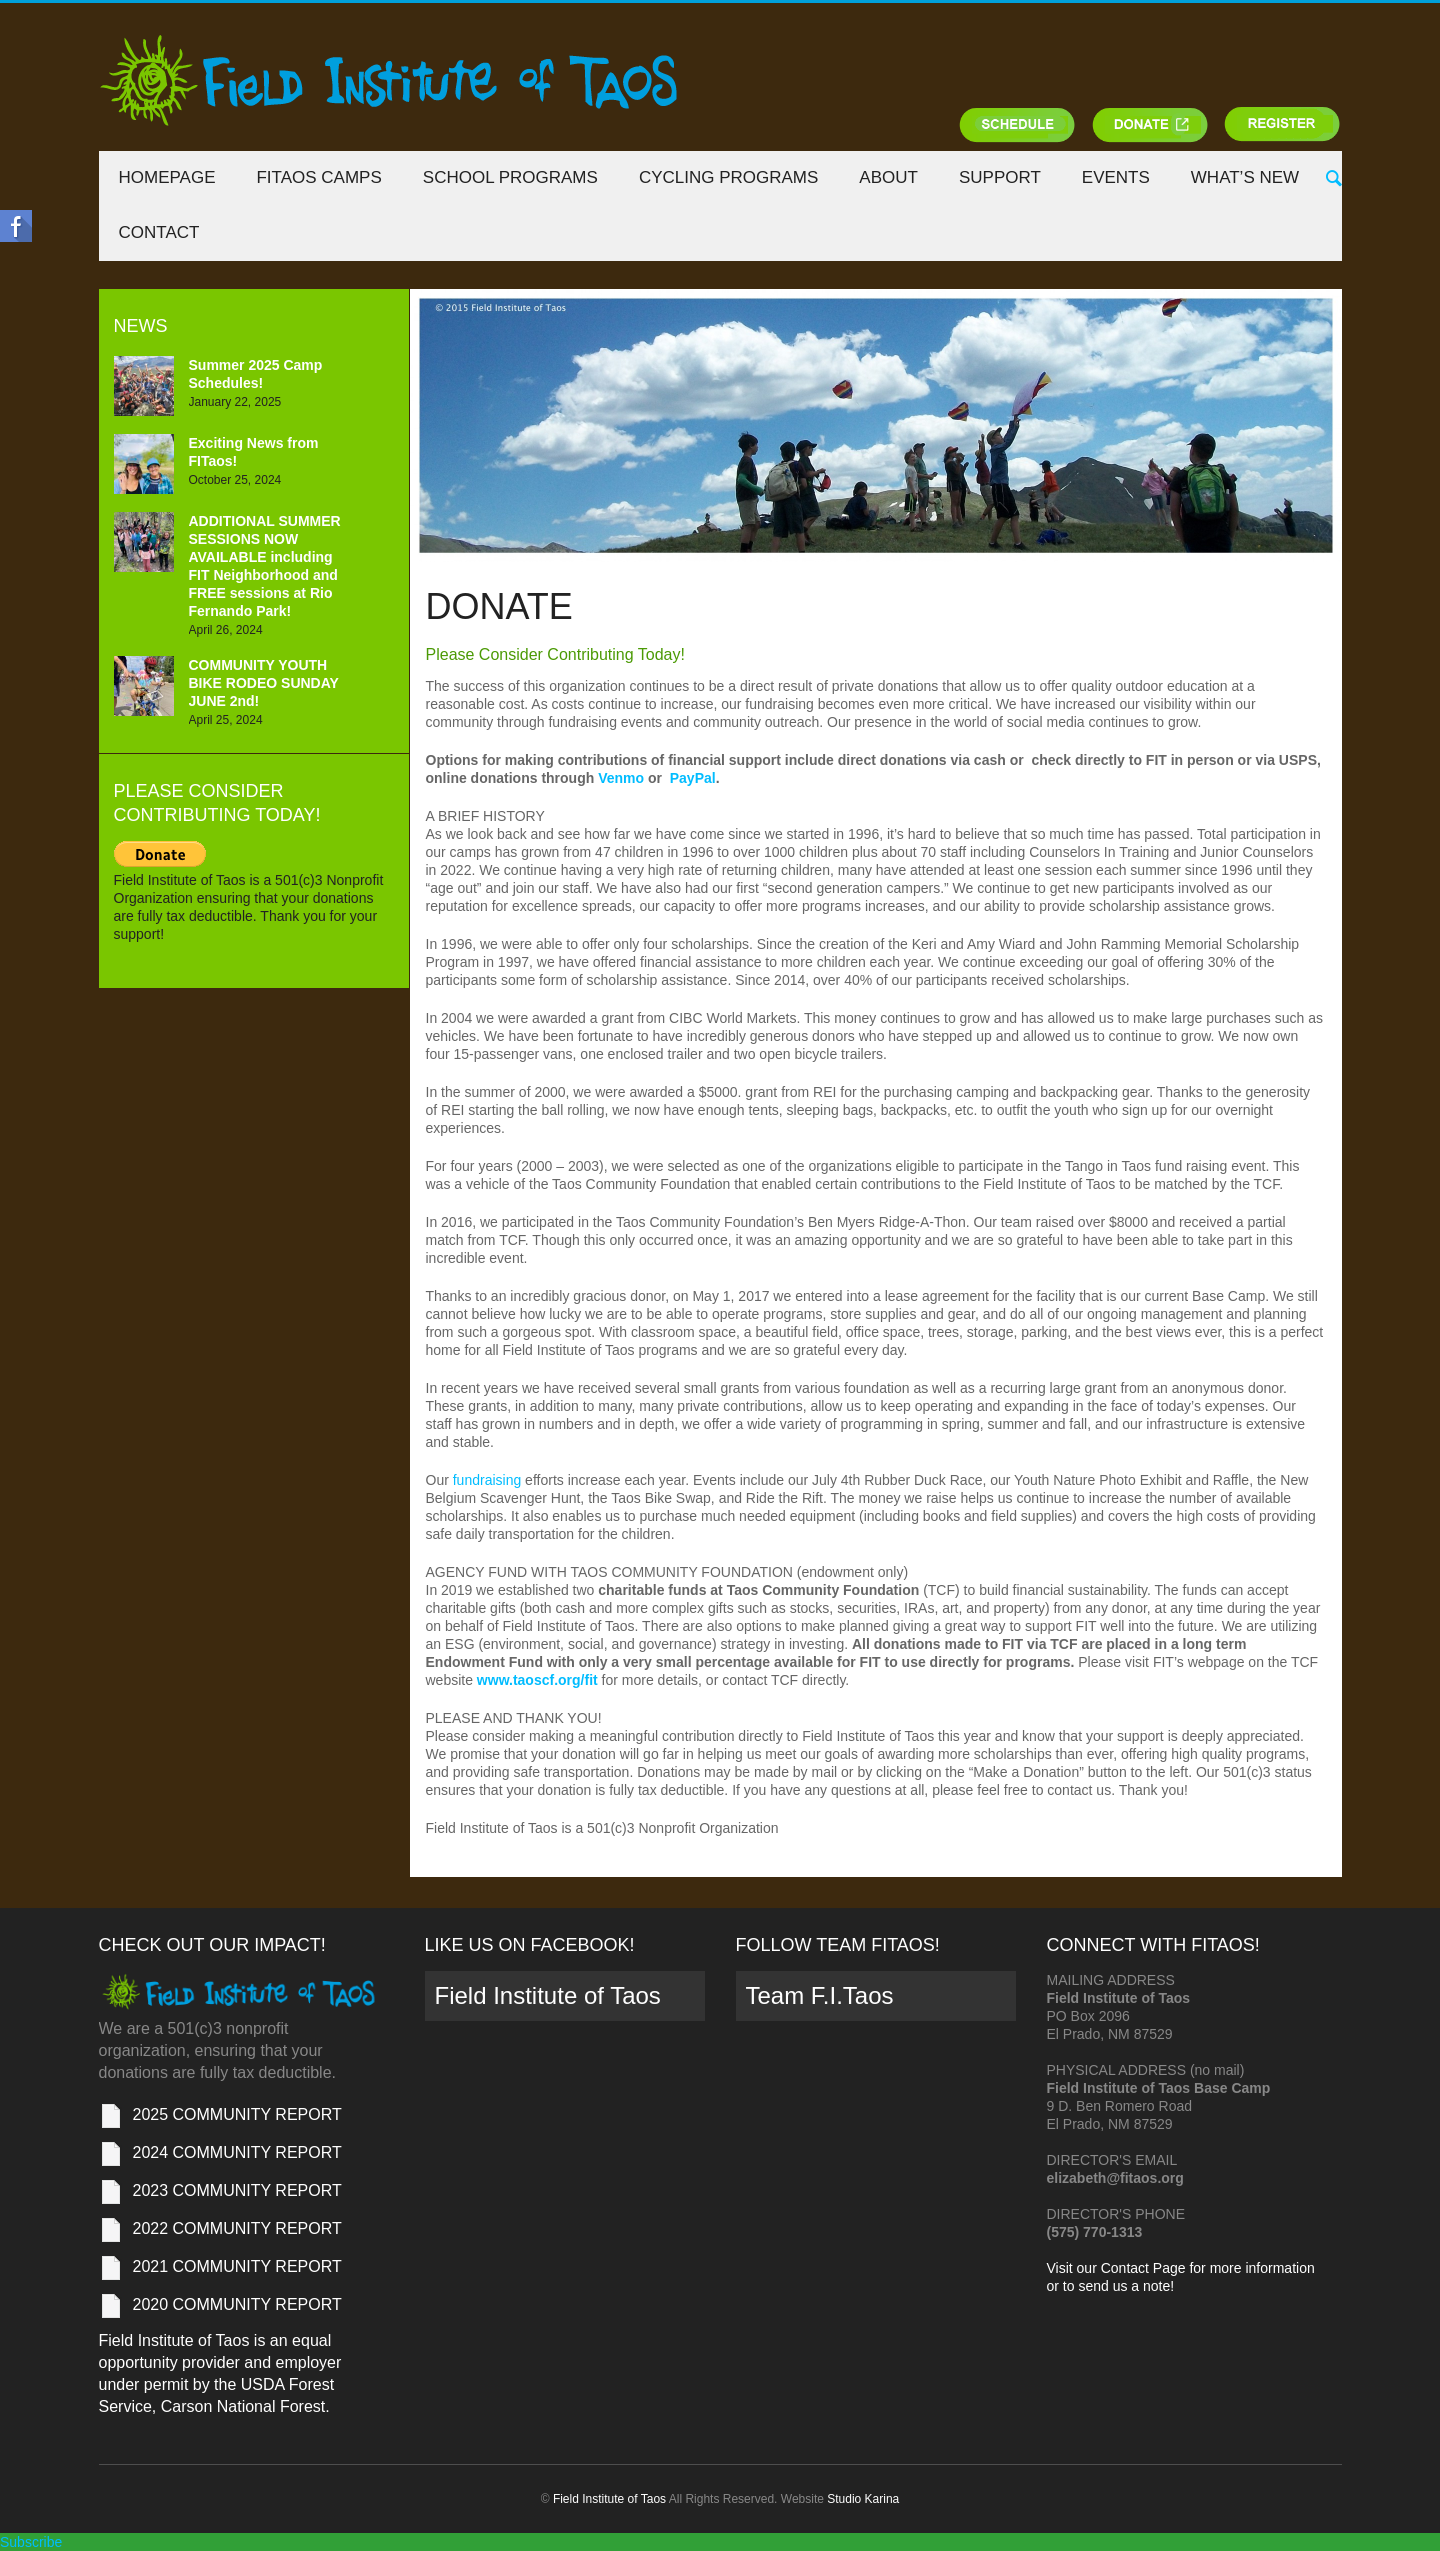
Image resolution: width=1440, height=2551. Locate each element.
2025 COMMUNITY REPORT (237, 2114)
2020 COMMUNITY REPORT (237, 2304)
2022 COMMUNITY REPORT (237, 2228)
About (888, 177)
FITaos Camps (318, 177)
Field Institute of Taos (548, 1995)
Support (1000, 177)
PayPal (693, 778)
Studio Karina (863, 2499)
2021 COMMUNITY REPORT (237, 2266)
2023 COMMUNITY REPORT (237, 2190)
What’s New (1245, 177)
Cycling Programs (728, 177)
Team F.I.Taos (820, 1995)
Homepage (167, 177)
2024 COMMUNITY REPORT (237, 2152)
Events (1116, 177)
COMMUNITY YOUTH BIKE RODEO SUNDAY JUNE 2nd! (264, 683)
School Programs (510, 177)
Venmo (621, 778)
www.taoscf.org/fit (537, 1680)
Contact (159, 232)
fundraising (487, 1480)
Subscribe (31, 2542)
